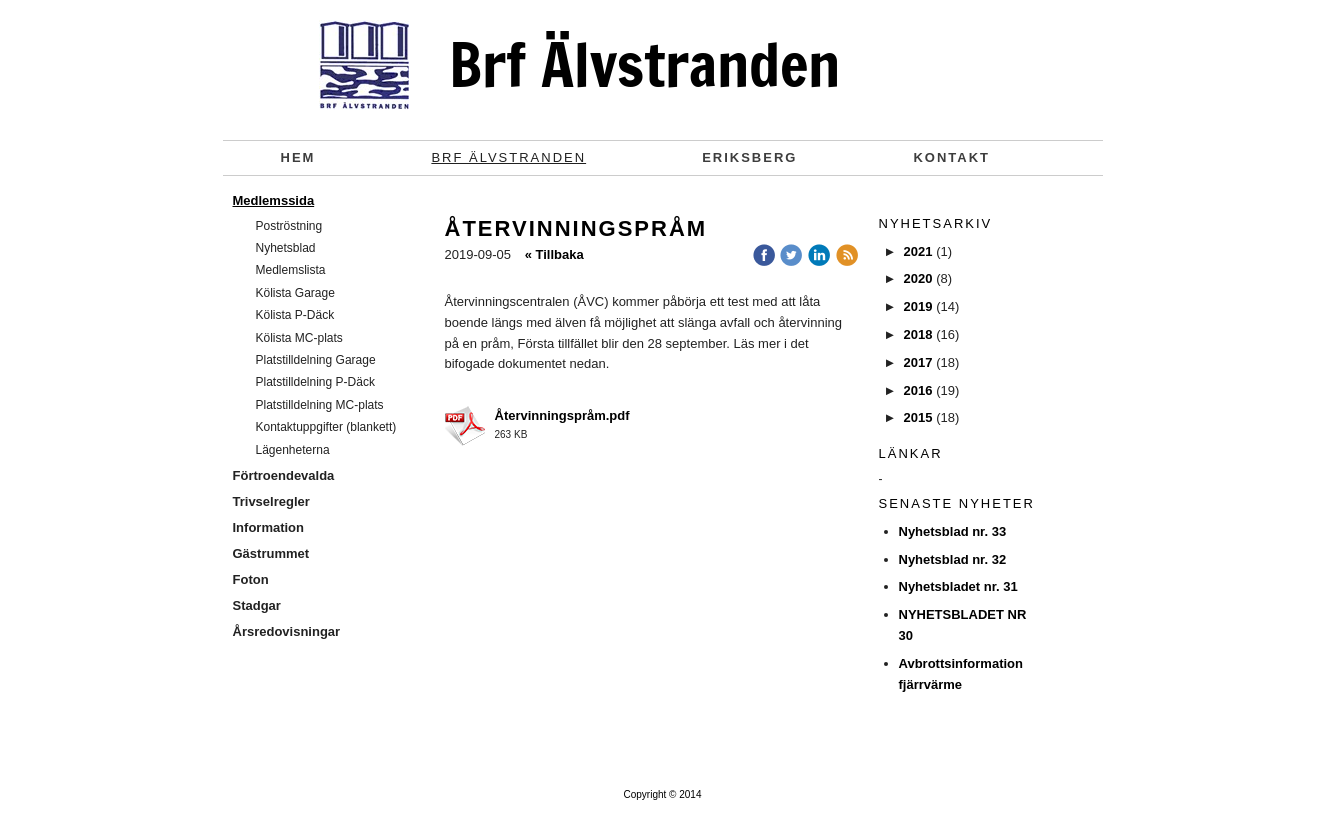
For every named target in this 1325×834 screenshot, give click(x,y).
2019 (918, 306)
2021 (918, 251)
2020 (918, 278)
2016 (918, 390)
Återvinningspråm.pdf (562, 415)
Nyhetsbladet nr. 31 (958, 586)
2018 (918, 334)
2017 (918, 362)
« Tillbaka (554, 254)
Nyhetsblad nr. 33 (953, 531)
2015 (918, 417)
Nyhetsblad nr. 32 (953, 559)
